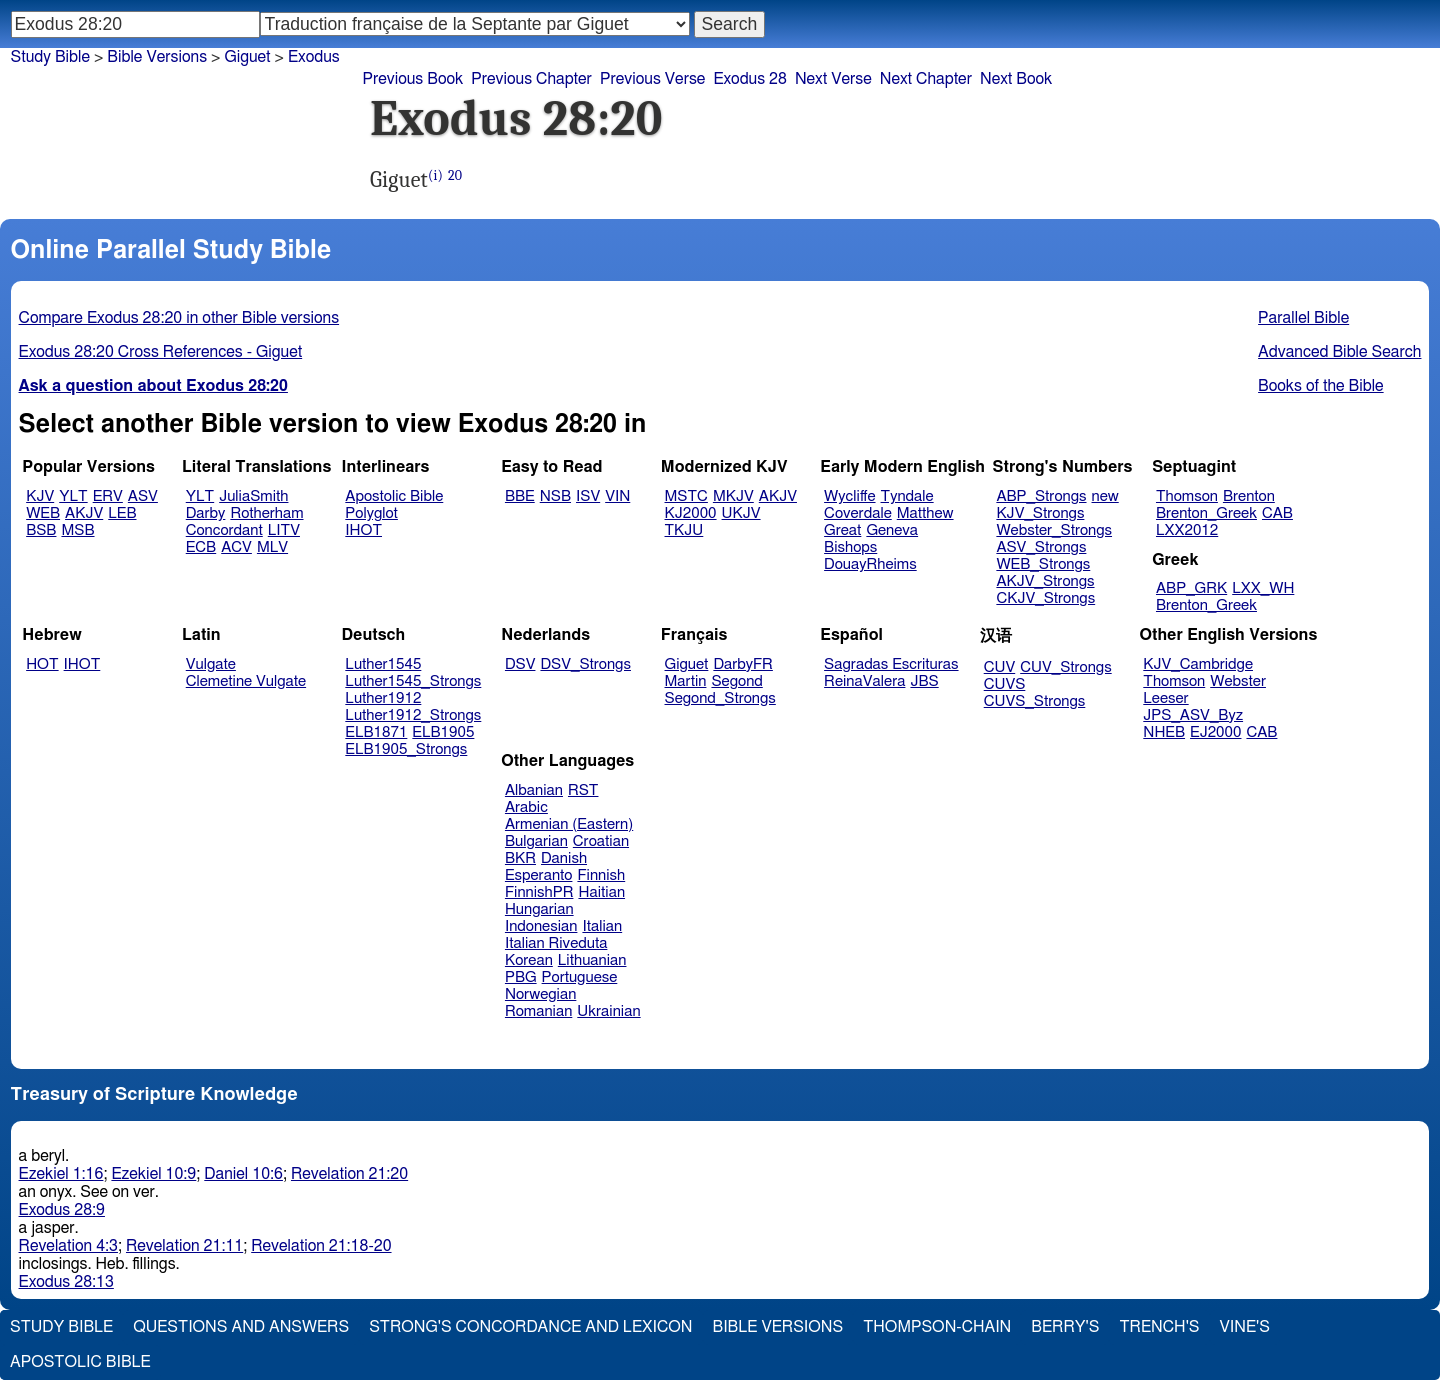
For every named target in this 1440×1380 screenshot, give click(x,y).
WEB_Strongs (1043, 564)
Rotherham (266, 513)
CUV (1000, 667)
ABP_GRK (1191, 588)
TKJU (684, 530)
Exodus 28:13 (66, 1282)
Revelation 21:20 (349, 1174)
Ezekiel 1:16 (61, 1174)
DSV (520, 664)
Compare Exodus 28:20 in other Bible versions (179, 318)
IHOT (363, 530)
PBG (521, 977)
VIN (617, 496)
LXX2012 (1187, 530)
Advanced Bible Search (1339, 352)
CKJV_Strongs (1045, 598)
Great (842, 530)
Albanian (534, 790)
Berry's (1065, 1327)
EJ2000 (1215, 732)
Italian (602, 926)
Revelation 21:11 (184, 1246)
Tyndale (907, 496)
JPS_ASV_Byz (1193, 715)
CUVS (1005, 684)
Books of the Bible (1321, 386)
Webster (1238, 681)
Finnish (601, 875)
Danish (564, 858)
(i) (435, 175)
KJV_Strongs (1040, 513)
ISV (588, 496)
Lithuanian (592, 960)
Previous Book (412, 79)
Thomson (1187, 496)
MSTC (686, 496)
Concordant (224, 530)
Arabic (526, 807)
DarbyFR (743, 664)
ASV (143, 496)
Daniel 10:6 (243, 1174)
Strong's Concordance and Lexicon (530, 1327)
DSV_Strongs (585, 664)
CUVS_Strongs (1035, 701)
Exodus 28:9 (62, 1210)
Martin (686, 681)
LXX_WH (1263, 588)
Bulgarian (536, 841)
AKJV (84, 513)
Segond (736, 681)
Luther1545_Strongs (413, 681)
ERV (108, 496)
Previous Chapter (531, 79)
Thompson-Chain (937, 1327)
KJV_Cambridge (1198, 664)
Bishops (850, 547)
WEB (43, 513)
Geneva (892, 530)
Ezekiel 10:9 (153, 1174)
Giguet (247, 57)
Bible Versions (157, 57)
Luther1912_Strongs (413, 715)
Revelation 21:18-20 (321, 1246)
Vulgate (211, 664)
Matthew (925, 513)
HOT (42, 664)
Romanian (538, 1011)
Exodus (314, 57)
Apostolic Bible (80, 1362)
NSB (555, 496)
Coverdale (858, 513)
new (1105, 496)
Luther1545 (383, 664)
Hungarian (539, 909)
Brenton (1249, 496)
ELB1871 (376, 732)
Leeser (1165, 698)
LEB (122, 513)
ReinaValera (864, 681)
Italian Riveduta (556, 943)
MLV (272, 547)
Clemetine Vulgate (246, 681)
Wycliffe (849, 496)
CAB (1277, 513)
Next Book (1016, 79)
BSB (41, 530)
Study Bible (50, 57)
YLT (73, 496)
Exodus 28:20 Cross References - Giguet (161, 352)
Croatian (601, 841)
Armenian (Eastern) (569, 824)
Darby (206, 513)
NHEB (1164, 732)
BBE (520, 496)
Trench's (1159, 1327)
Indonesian (541, 926)
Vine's (1245, 1327)
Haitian (601, 892)
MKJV (733, 496)
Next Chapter (926, 79)
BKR (520, 858)
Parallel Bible (1303, 318)
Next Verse (833, 79)
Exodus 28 (750, 79)
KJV (40, 496)
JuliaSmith (253, 496)
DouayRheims (870, 564)
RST (583, 790)
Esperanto (539, 875)
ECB (201, 547)
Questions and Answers (241, 1327)
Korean (529, 960)
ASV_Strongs (1041, 547)
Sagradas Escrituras (891, 664)
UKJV (741, 513)
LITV (284, 530)
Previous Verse (652, 79)
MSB (77, 530)
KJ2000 (691, 513)
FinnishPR (539, 892)
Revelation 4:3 (68, 1246)
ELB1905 (443, 732)
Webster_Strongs (1054, 530)
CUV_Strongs (1065, 667)
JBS (924, 681)
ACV (236, 547)
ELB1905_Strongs (406, 749)
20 (455, 175)
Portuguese (580, 977)
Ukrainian (608, 1011)
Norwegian (540, 994)
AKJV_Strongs (1045, 581)
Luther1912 (383, 698)
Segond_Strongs (720, 698)
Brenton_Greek (1206, 513)
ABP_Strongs (1041, 496)
